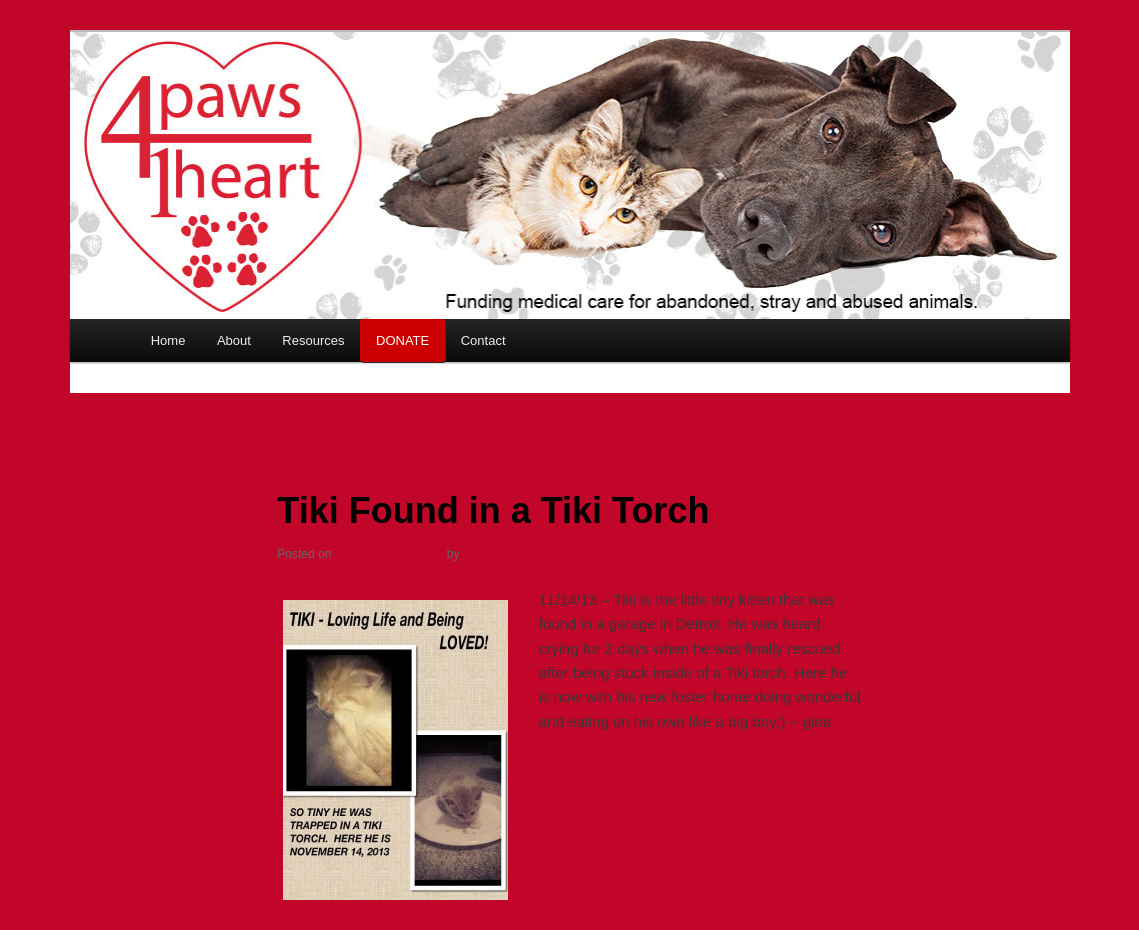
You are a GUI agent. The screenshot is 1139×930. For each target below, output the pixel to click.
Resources (313, 340)
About (234, 340)
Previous (179, 406)
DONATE (402, 340)
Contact (483, 340)
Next (972, 406)
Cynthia (485, 554)
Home (168, 340)
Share (842, 769)
